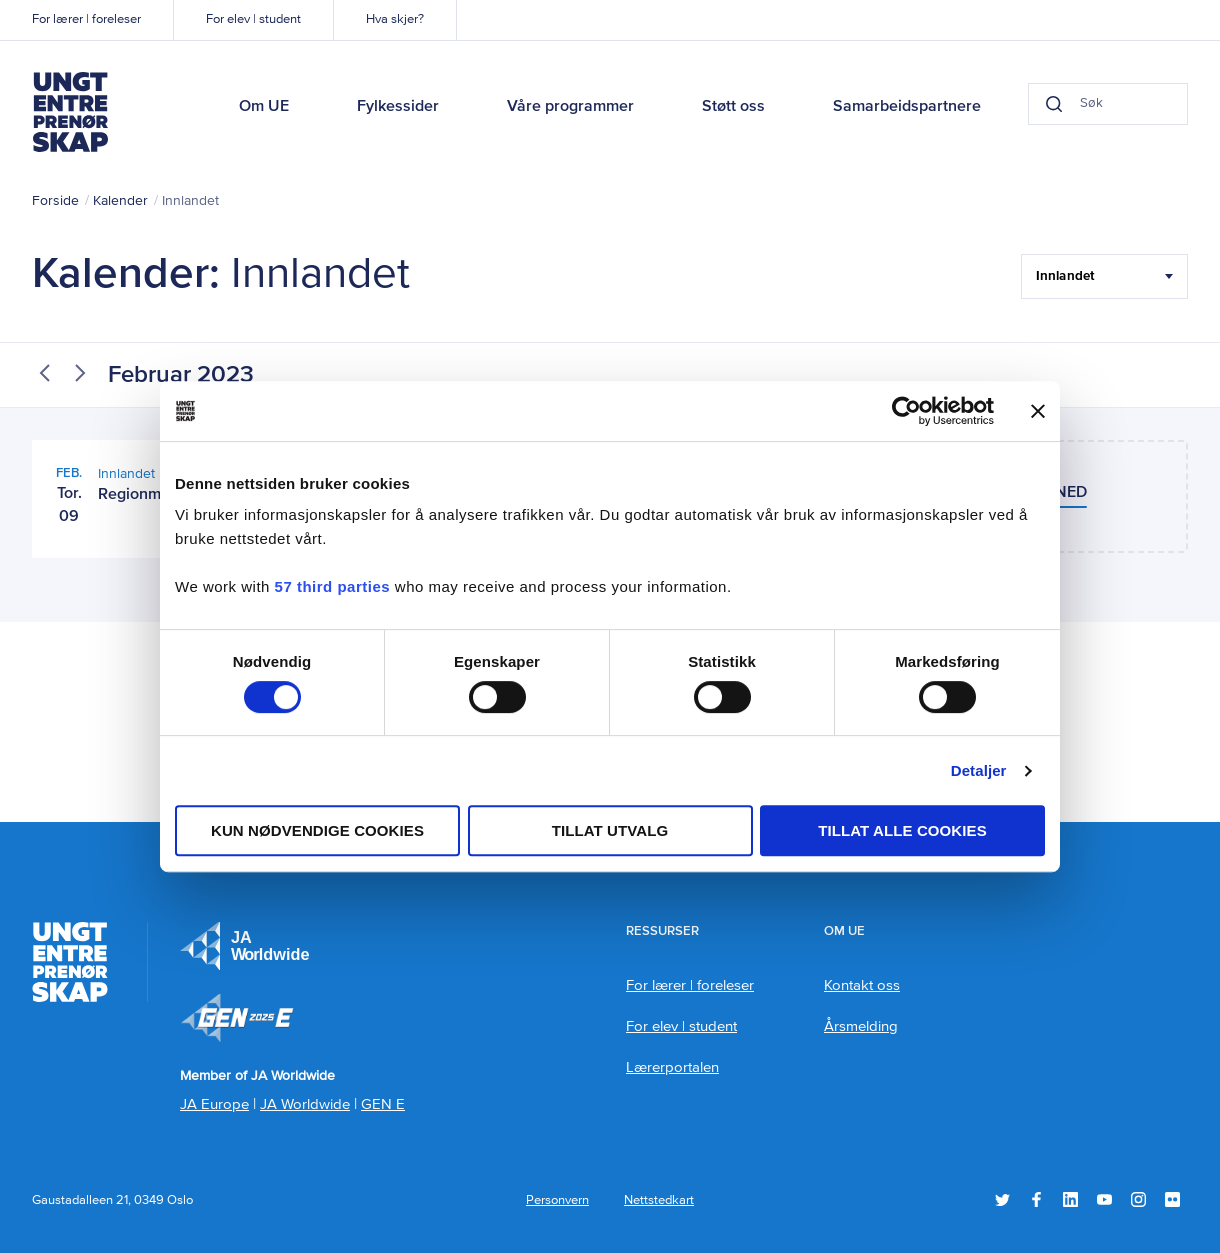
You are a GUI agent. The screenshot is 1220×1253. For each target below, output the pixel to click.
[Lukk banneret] (1038, 411)
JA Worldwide (305, 1104)
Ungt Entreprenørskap (70, 112)
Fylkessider (398, 107)
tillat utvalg (610, 830)
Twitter (1002, 1199)
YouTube (1104, 1199)
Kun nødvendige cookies (317, 830)
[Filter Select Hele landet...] (1104, 276)
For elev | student (253, 19)
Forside (55, 201)
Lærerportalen (672, 1067)
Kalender (120, 201)
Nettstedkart (659, 1200)
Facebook (1036, 1199)
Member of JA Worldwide (237, 1018)
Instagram (1138, 1199)
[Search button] (1014, 104)
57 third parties (333, 586)
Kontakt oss (862, 985)
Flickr (1172, 1199)
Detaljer (979, 770)
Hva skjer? (395, 19)
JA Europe (245, 946)
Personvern (557, 1200)
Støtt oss (733, 107)
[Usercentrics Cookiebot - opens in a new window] (906, 411)
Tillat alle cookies (902, 830)
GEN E (383, 1104)
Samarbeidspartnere (907, 107)
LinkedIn (1070, 1199)
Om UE (264, 107)
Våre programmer (570, 107)
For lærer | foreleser (86, 19)
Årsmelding (861, 1026)
